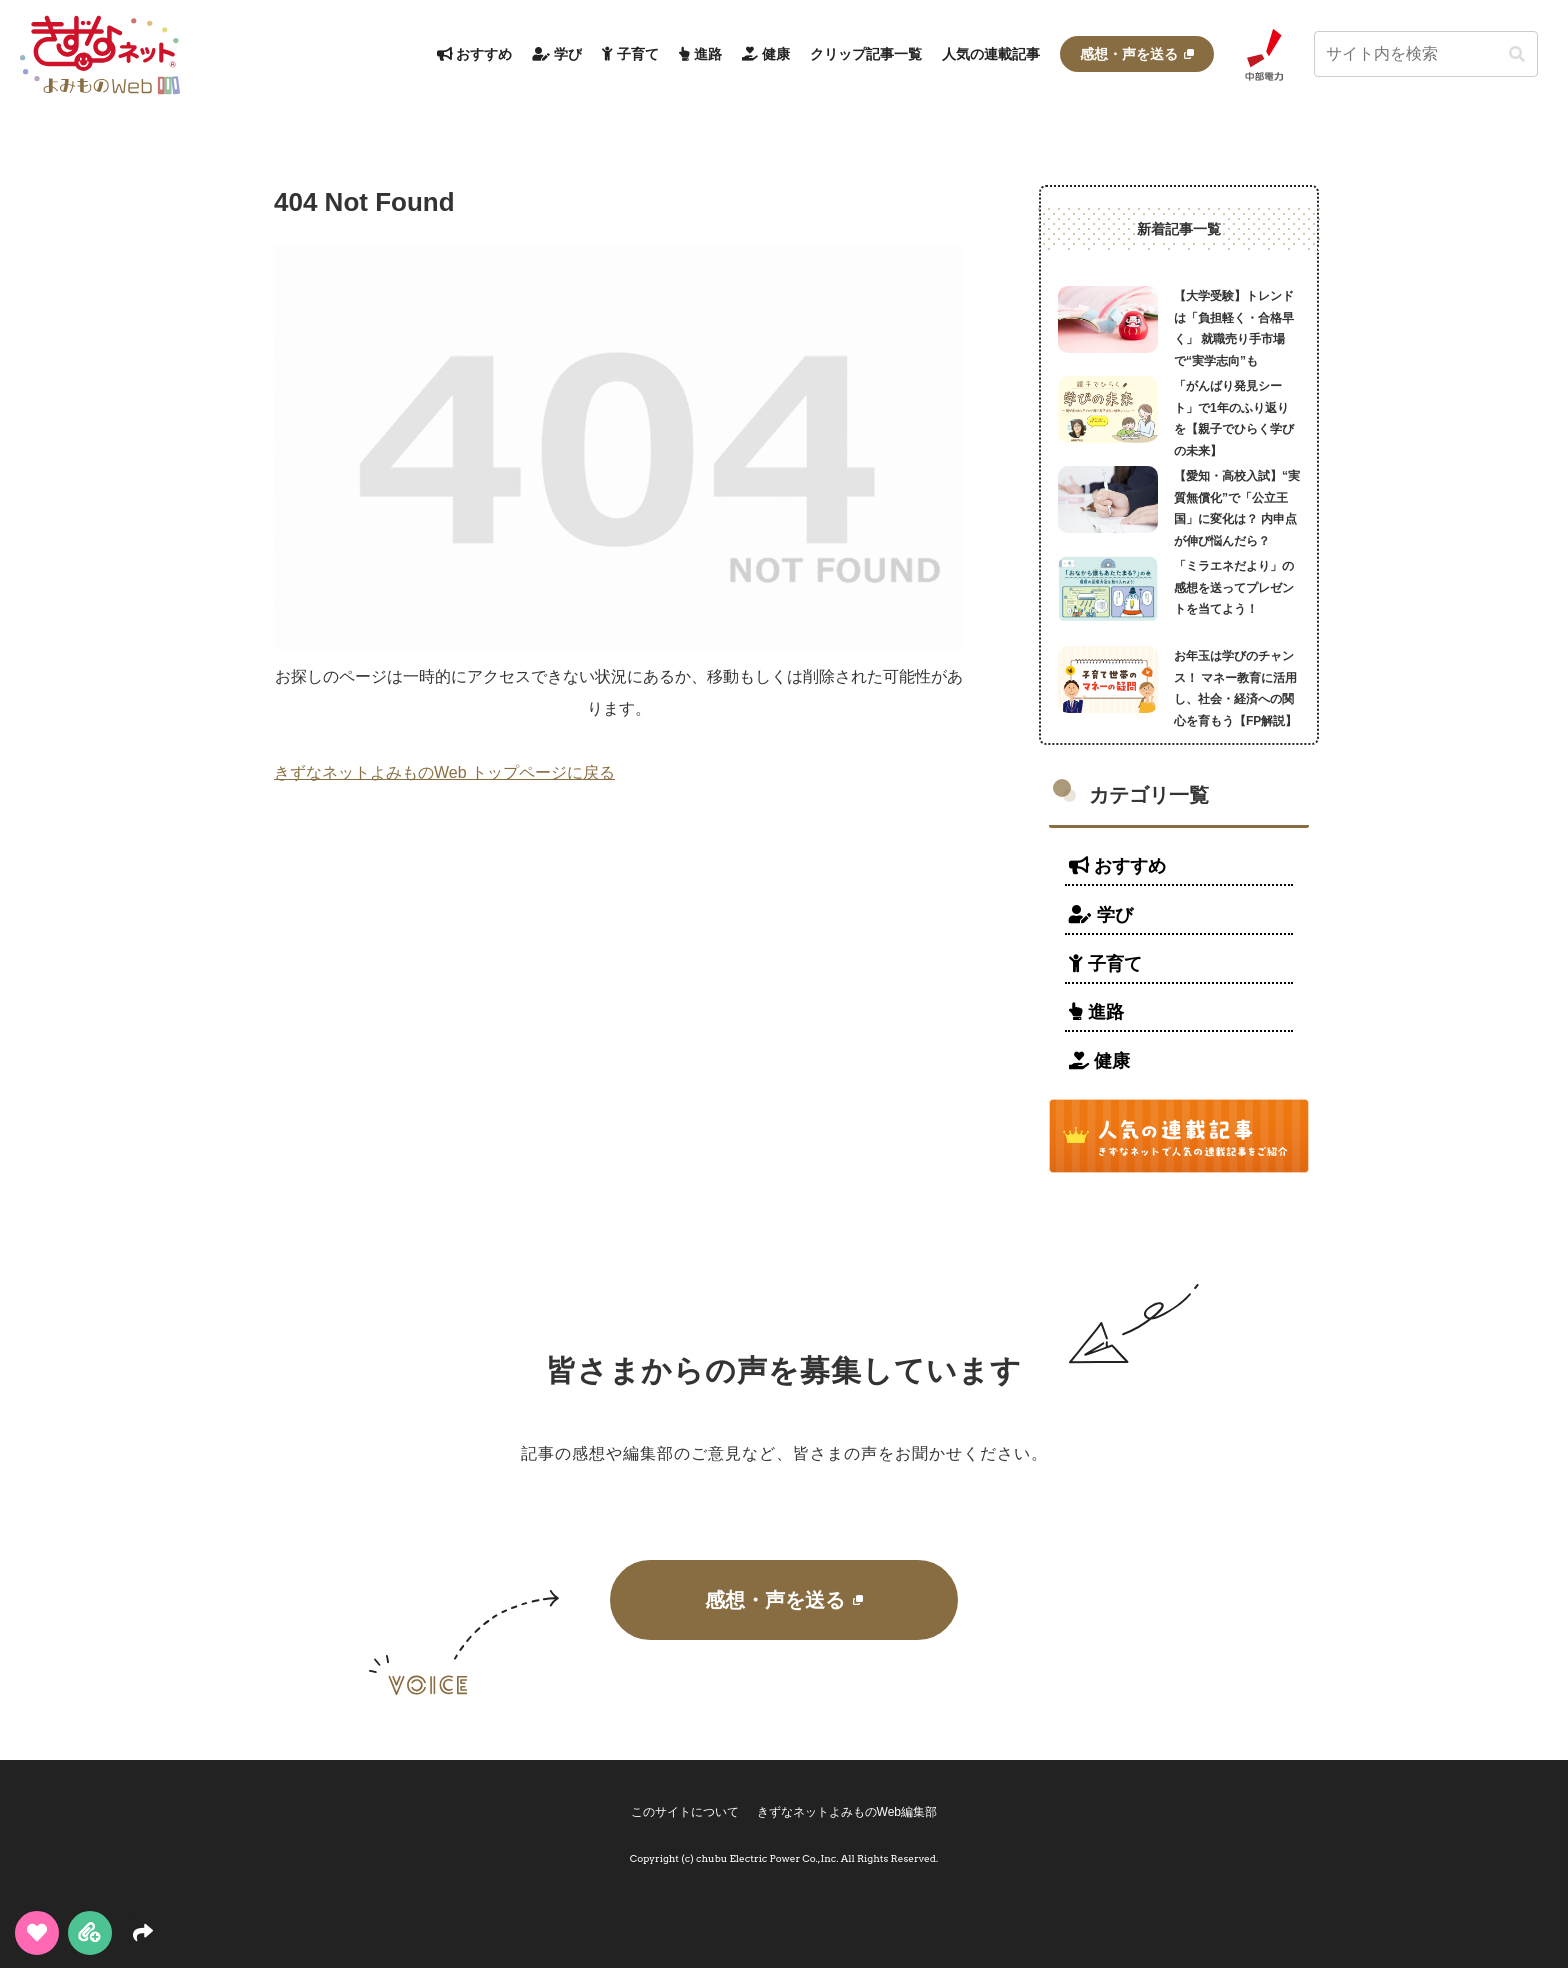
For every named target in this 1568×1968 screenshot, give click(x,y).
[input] (1426, 54)
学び (1101, 915)
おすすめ (1117, 866)
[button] (1517, 55)
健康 (1099, 1061)
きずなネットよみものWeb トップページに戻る (444, 772)
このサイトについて (684, 1812)
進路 (1096, 1012)
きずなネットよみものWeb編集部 (848, 1812)
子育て (1105, 964)
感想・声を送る (784, 1600)
